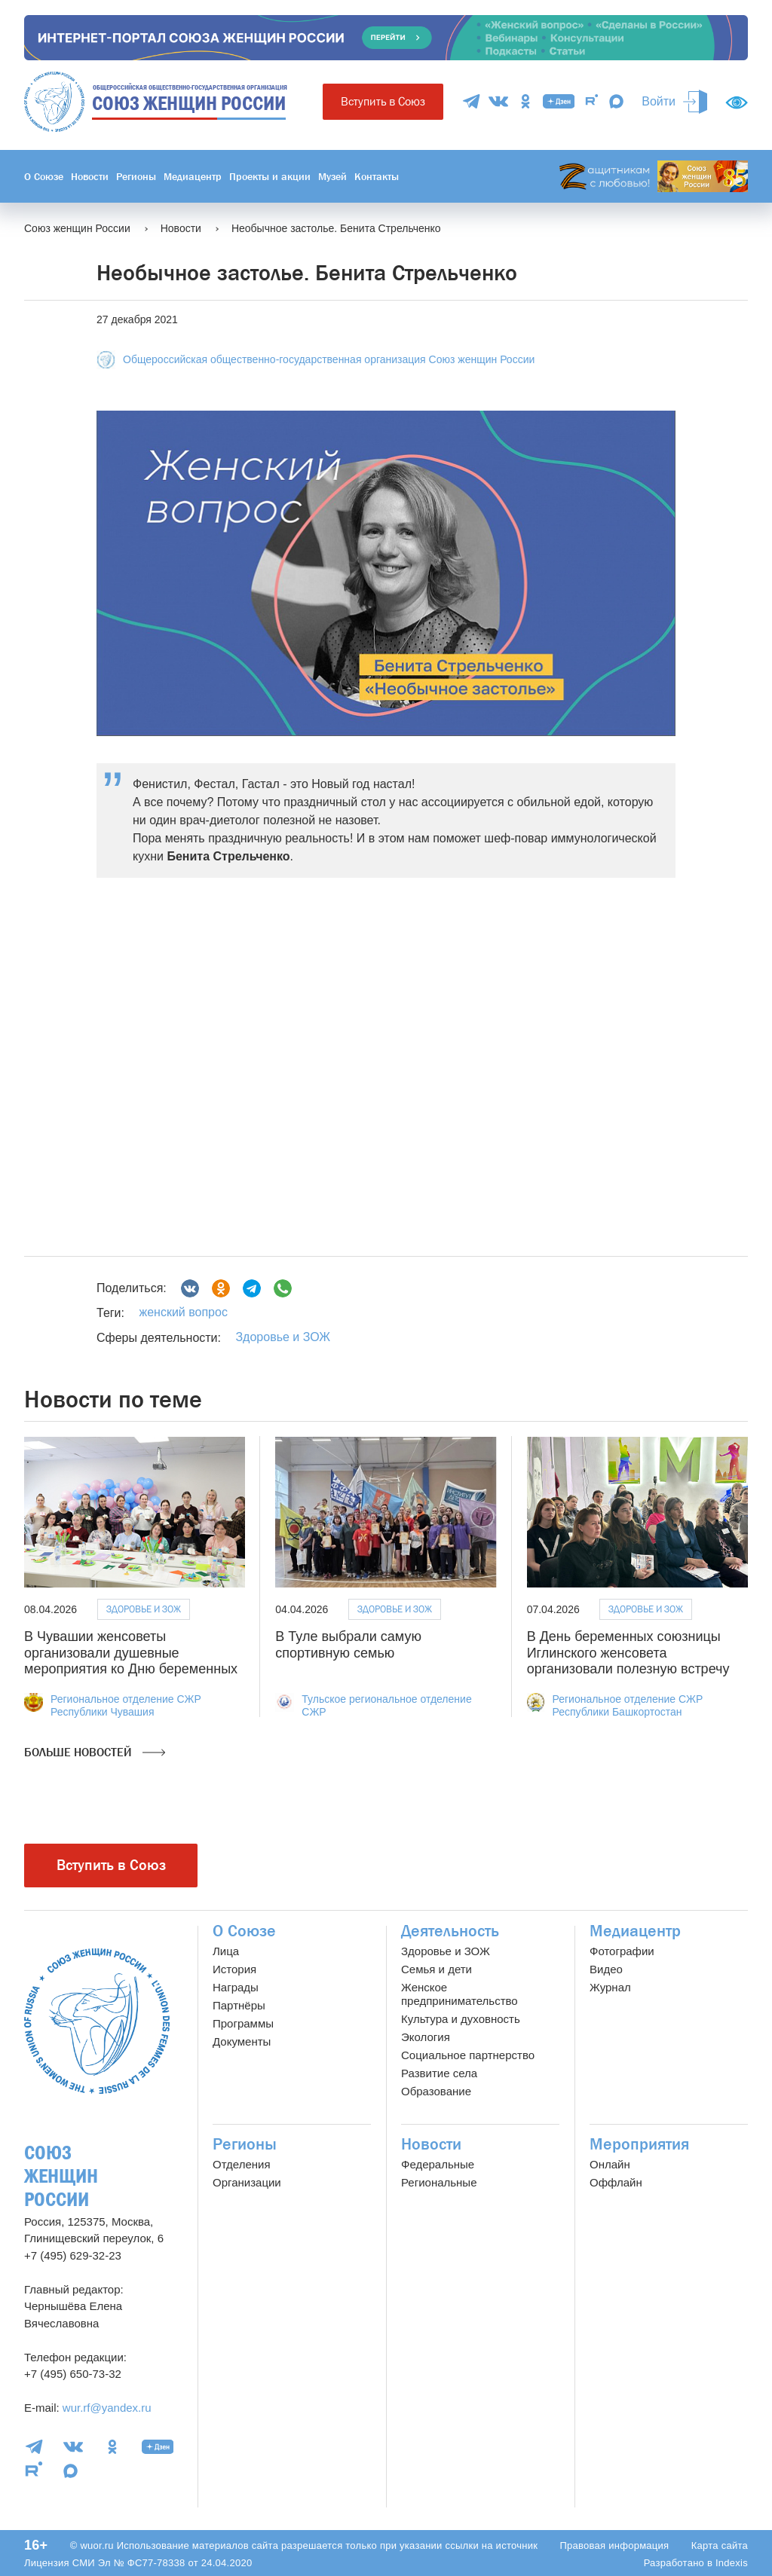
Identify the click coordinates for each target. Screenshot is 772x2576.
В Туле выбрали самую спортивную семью (348, 1645)
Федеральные (437, 2164)
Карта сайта (719, 2545)
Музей (332, 176)
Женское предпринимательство (459, 1994)
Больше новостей (94, 1752)
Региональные (438, 2182)
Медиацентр (193, 176)
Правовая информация (614, 2545)
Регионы (136, 176)
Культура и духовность (460, 2018)
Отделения (242, 2164)
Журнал (610, 1987)
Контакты (376, 176)
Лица (226, 1951)
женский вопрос (183, 1312)
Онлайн (610, 2164)
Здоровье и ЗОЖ (282, 1337)
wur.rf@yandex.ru (107, 2407)
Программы (243, 2023)
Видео (606, 1969)
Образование (436, 2091)
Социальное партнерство (468, 2055)
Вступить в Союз (383, 101)
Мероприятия (639, 2144)
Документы (242, 2041)
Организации (247, 2182)
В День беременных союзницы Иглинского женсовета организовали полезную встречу (628, 1652)
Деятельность (450, 1931)
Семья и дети (436, 1969)
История (234, 1969)
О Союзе (43, 176)
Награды (236, 1987)
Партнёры (239, 2005)
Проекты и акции (270, 176)
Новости (90, 176)
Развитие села (439, 2073)
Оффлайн (616, 2182)
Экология (425, 2037)
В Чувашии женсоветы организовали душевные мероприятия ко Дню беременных (130, 1652)
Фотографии (622, 1951)
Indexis (731, 2562)
